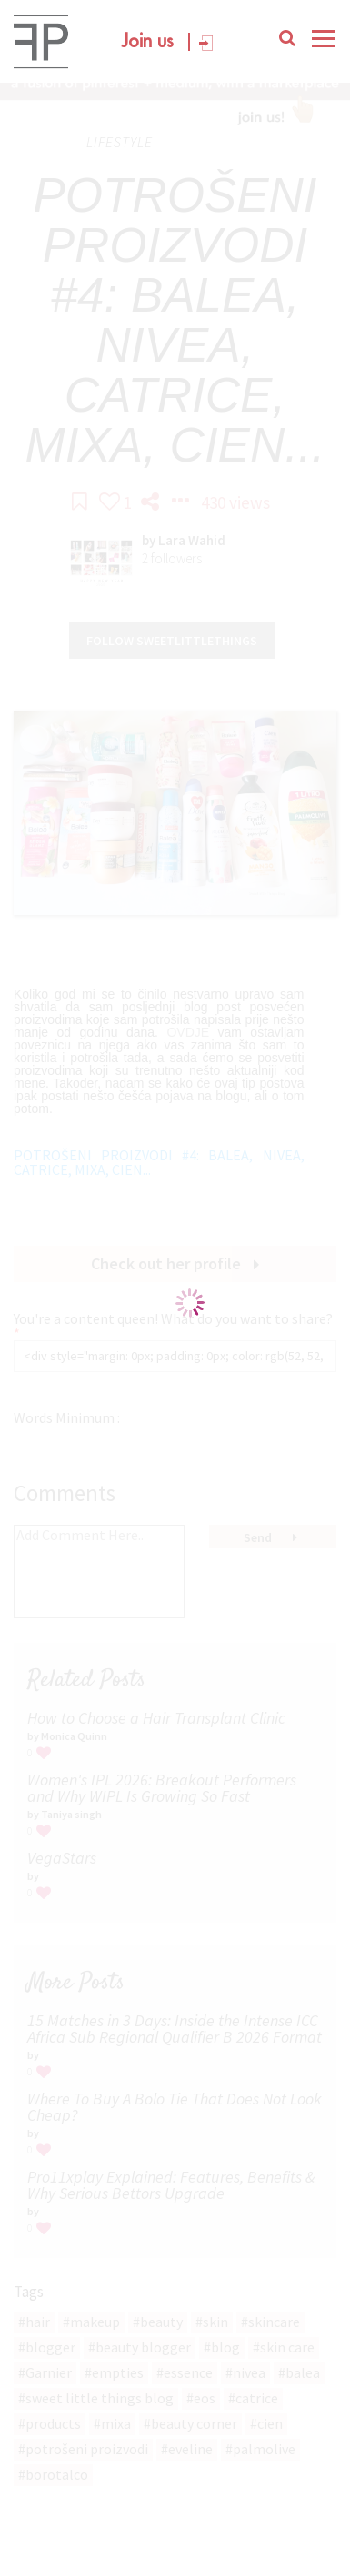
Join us (148, 43)
